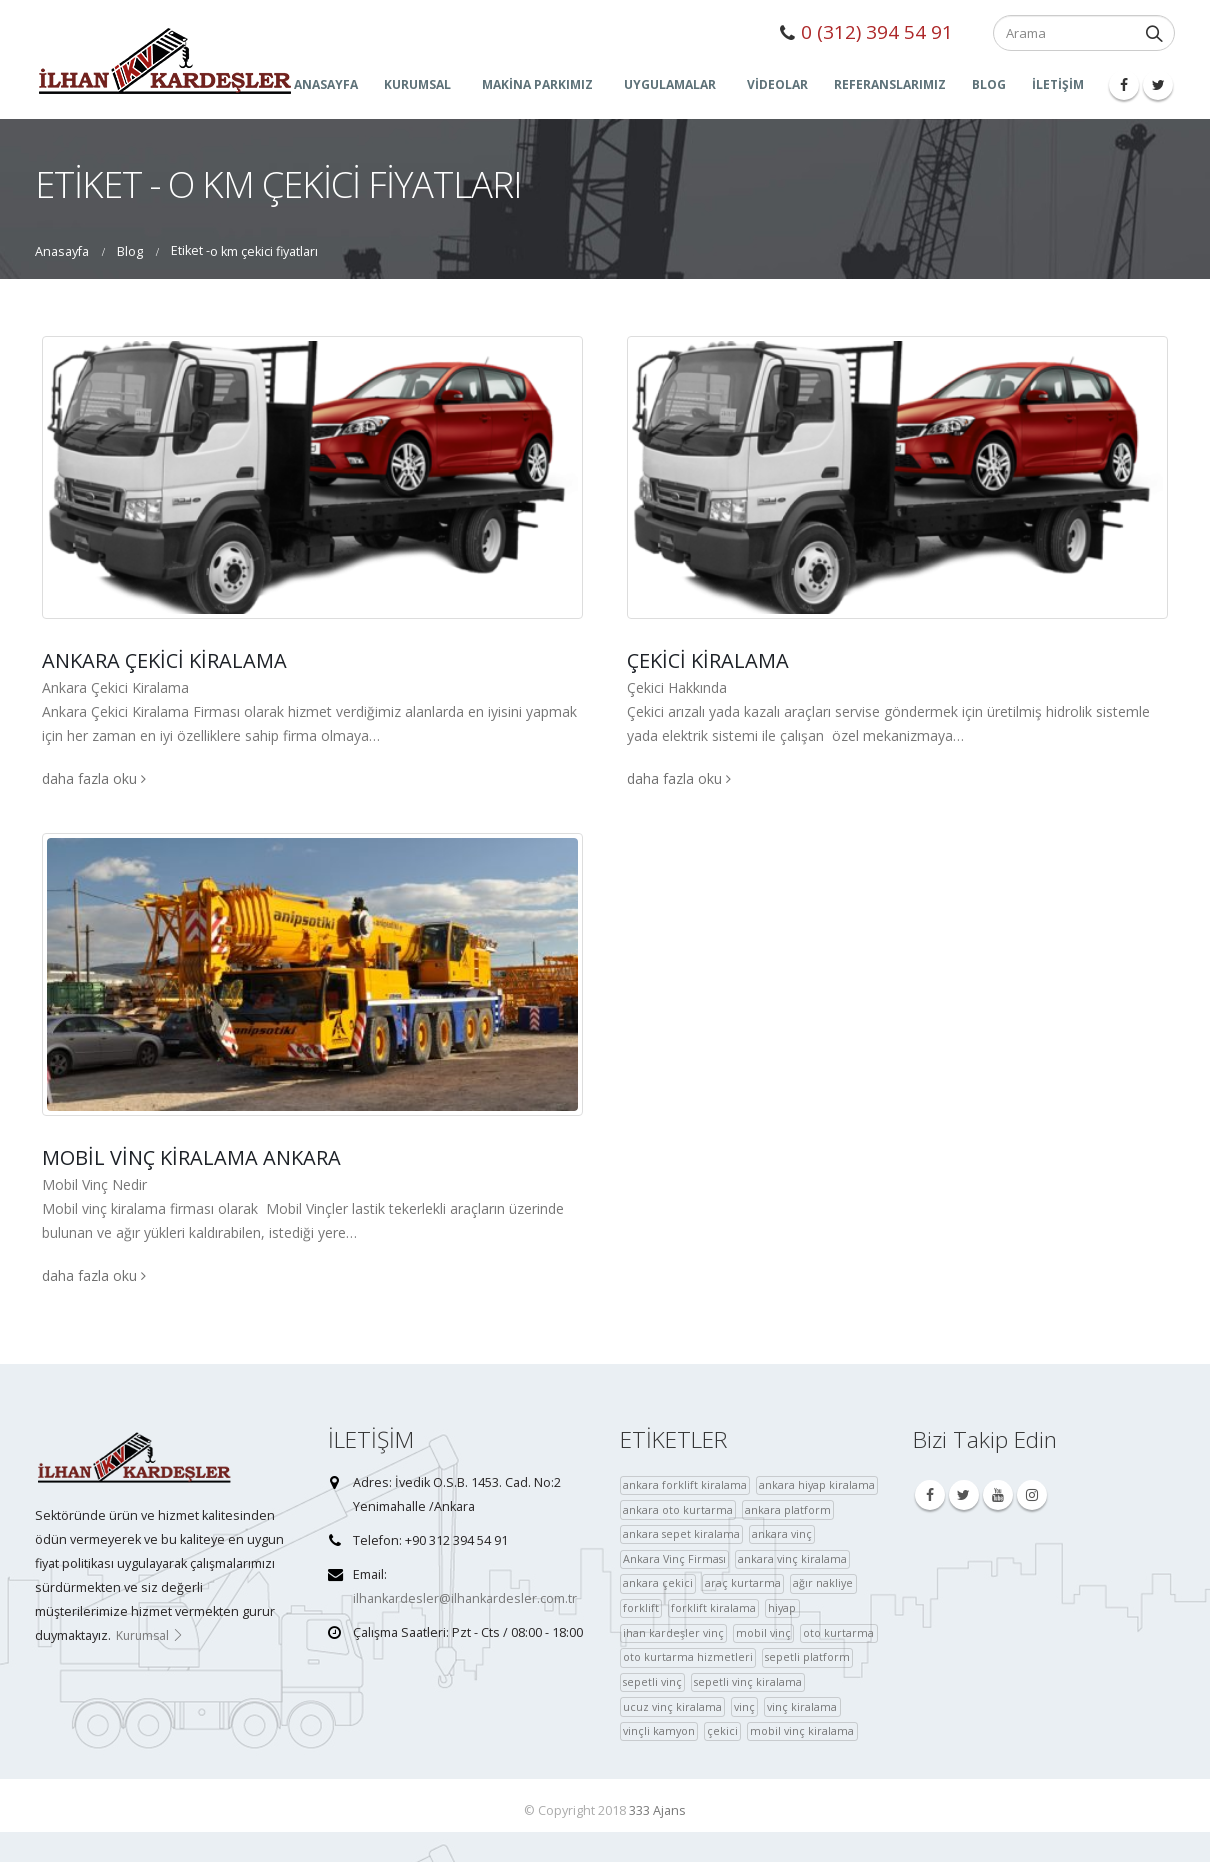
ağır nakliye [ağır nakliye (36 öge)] (823, 1582)
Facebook (930, 1495)
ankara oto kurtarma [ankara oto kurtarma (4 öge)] (678, 1509)
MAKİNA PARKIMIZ (537, 84)
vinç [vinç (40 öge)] (744, 1706)
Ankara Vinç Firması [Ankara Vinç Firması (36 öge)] (674, 1558)
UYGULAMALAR (670, 84)
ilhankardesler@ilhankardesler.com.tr (465, 1598)
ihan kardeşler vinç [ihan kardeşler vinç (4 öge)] (673, 1632)
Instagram (1032, 1495)
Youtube (998, 1495)
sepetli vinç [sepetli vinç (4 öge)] (652, 1681)
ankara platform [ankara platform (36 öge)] (788, 1509)
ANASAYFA (326, 84)
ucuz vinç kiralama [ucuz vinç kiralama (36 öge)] (672, 1706)
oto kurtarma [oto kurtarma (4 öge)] (838, 1632)
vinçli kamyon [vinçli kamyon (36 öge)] (659, 1730)
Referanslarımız (890, 84)
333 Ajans (657, 1810)
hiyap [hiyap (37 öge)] (782, 1607)
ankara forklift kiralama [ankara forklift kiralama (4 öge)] (685, 1484)
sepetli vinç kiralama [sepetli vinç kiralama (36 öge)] (748, 1681)
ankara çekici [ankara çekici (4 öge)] (658, 1582)
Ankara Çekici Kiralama (164, 660)
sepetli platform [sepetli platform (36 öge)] (807, 1656)
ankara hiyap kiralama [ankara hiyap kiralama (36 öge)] (817, 1484)
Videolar (777, 84)
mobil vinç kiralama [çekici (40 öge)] (802, 1730)
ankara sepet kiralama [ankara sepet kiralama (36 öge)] (681, 1533)
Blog (989, 84)
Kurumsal (150, 1635)
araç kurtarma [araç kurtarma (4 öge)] (743, 1582)
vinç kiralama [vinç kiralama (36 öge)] (802, 1706)
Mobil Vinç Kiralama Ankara (191, 1157)
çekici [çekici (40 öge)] (722, 1730)
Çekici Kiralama (708, 660)
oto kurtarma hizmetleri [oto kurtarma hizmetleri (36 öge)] (688, 1656)
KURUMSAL (417, 84)
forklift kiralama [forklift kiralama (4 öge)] (713, 1607)
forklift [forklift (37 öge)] (641, 1607)
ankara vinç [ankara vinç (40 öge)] (782, 1533)
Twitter (964, 1495)
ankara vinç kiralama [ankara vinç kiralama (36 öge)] (792, 1558)
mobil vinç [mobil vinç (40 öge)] (763, 1632)
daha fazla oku (94, 778)
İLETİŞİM (1058, 84)
